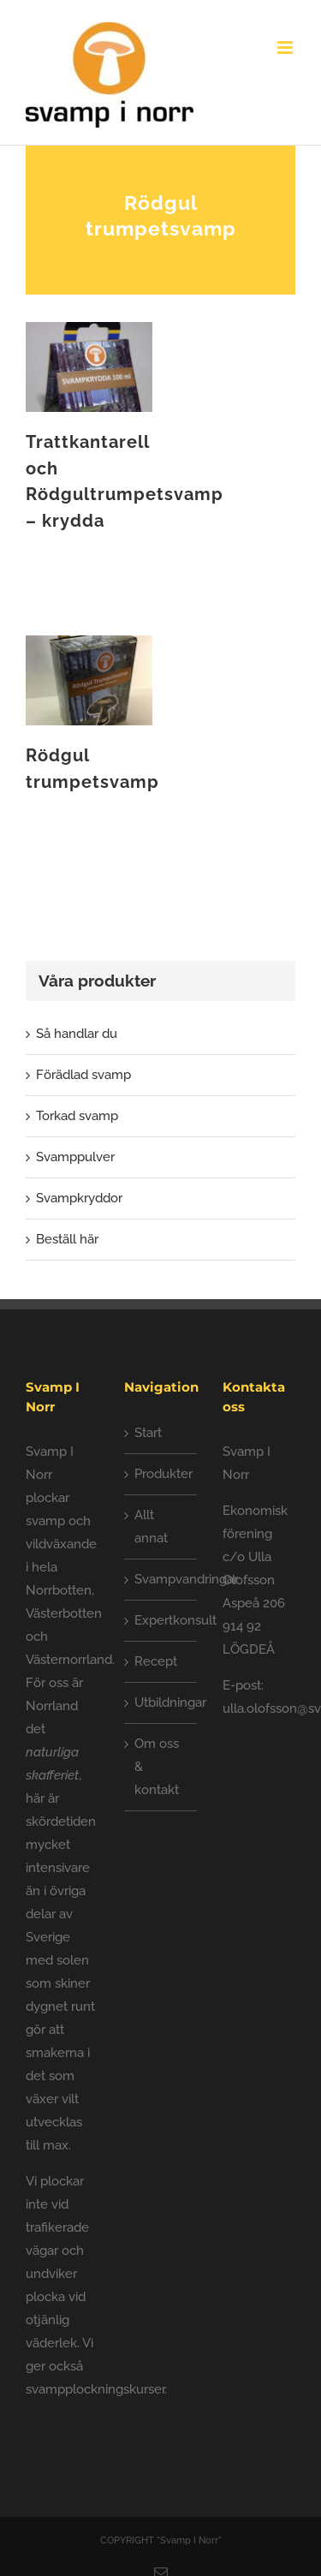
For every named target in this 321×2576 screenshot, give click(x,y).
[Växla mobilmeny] (286, 48)
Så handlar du (76, 1033)
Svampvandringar (161, 1579)
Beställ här (67, 1239)
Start (148, 1432)
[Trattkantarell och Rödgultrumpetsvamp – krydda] (89, 333)
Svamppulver (75, 1157)
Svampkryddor (79, 1198)
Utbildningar (161, 1702)
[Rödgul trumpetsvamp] (89, 646)
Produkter (161, 1474)
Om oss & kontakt (156, 1767)
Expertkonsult (161, 1620)
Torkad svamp (77, 1116)
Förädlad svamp (83, 1074)
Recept (155, 1661)
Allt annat (151, 1526)
